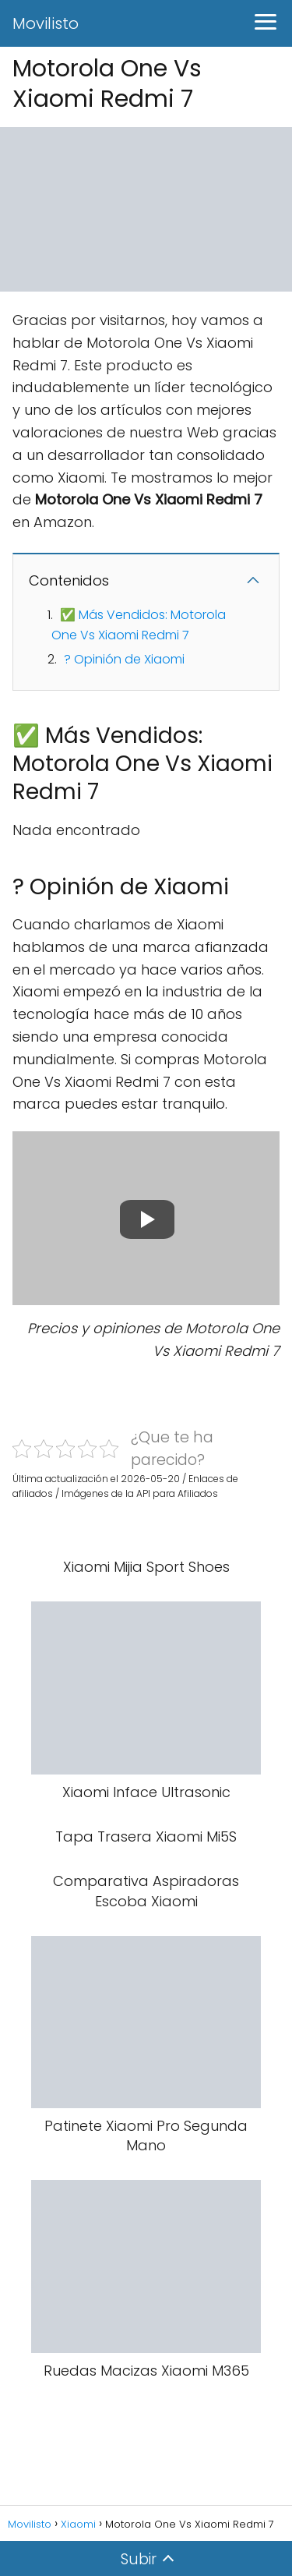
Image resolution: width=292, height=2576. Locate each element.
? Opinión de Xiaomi (124, 659)
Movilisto (45, 23)
